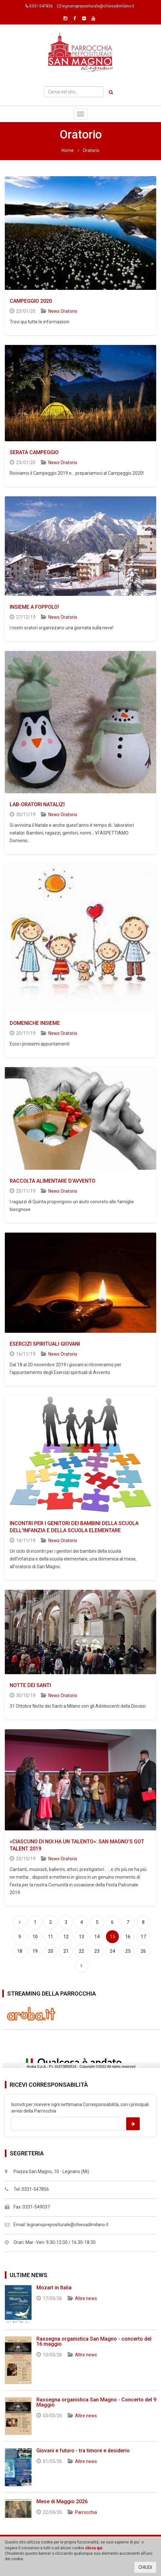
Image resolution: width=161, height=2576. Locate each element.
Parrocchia (86, 2512)
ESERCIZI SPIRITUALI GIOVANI (45, 1344)
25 (127, 1951)
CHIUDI (145, 2567)
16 (127, 1937)
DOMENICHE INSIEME (35, 1023)
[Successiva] (81, 1965)
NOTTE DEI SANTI (30, 1685)
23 (96, 1951)
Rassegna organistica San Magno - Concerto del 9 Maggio (96, 2402)
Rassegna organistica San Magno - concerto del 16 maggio (93, 2341)
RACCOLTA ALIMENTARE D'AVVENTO (52, 1181)
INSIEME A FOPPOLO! (34, 607)
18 (19, 1951)
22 (81, 1951)
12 (66, 1937)
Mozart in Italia (53, 2288)
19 (35, 1951)
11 (50, 1937)
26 (143, 1951)
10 (35, 1937)
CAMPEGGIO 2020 (31, 301)
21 (66, 1951)
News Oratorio (62, 311)
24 (112, 1951)
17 (143, 1937)
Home (68, 150)
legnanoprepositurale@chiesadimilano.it (98, 6)
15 (114, 1935)
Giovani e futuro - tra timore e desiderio (83, 2450)
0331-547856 (41, 6)
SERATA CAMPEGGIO (34, 452)
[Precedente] (19, 1922)
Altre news (86, 2298)
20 (50, 1951)
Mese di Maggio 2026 (62, 2501)
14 (96, 1937)
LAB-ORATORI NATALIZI (37, 804)
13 (81, 1937)
